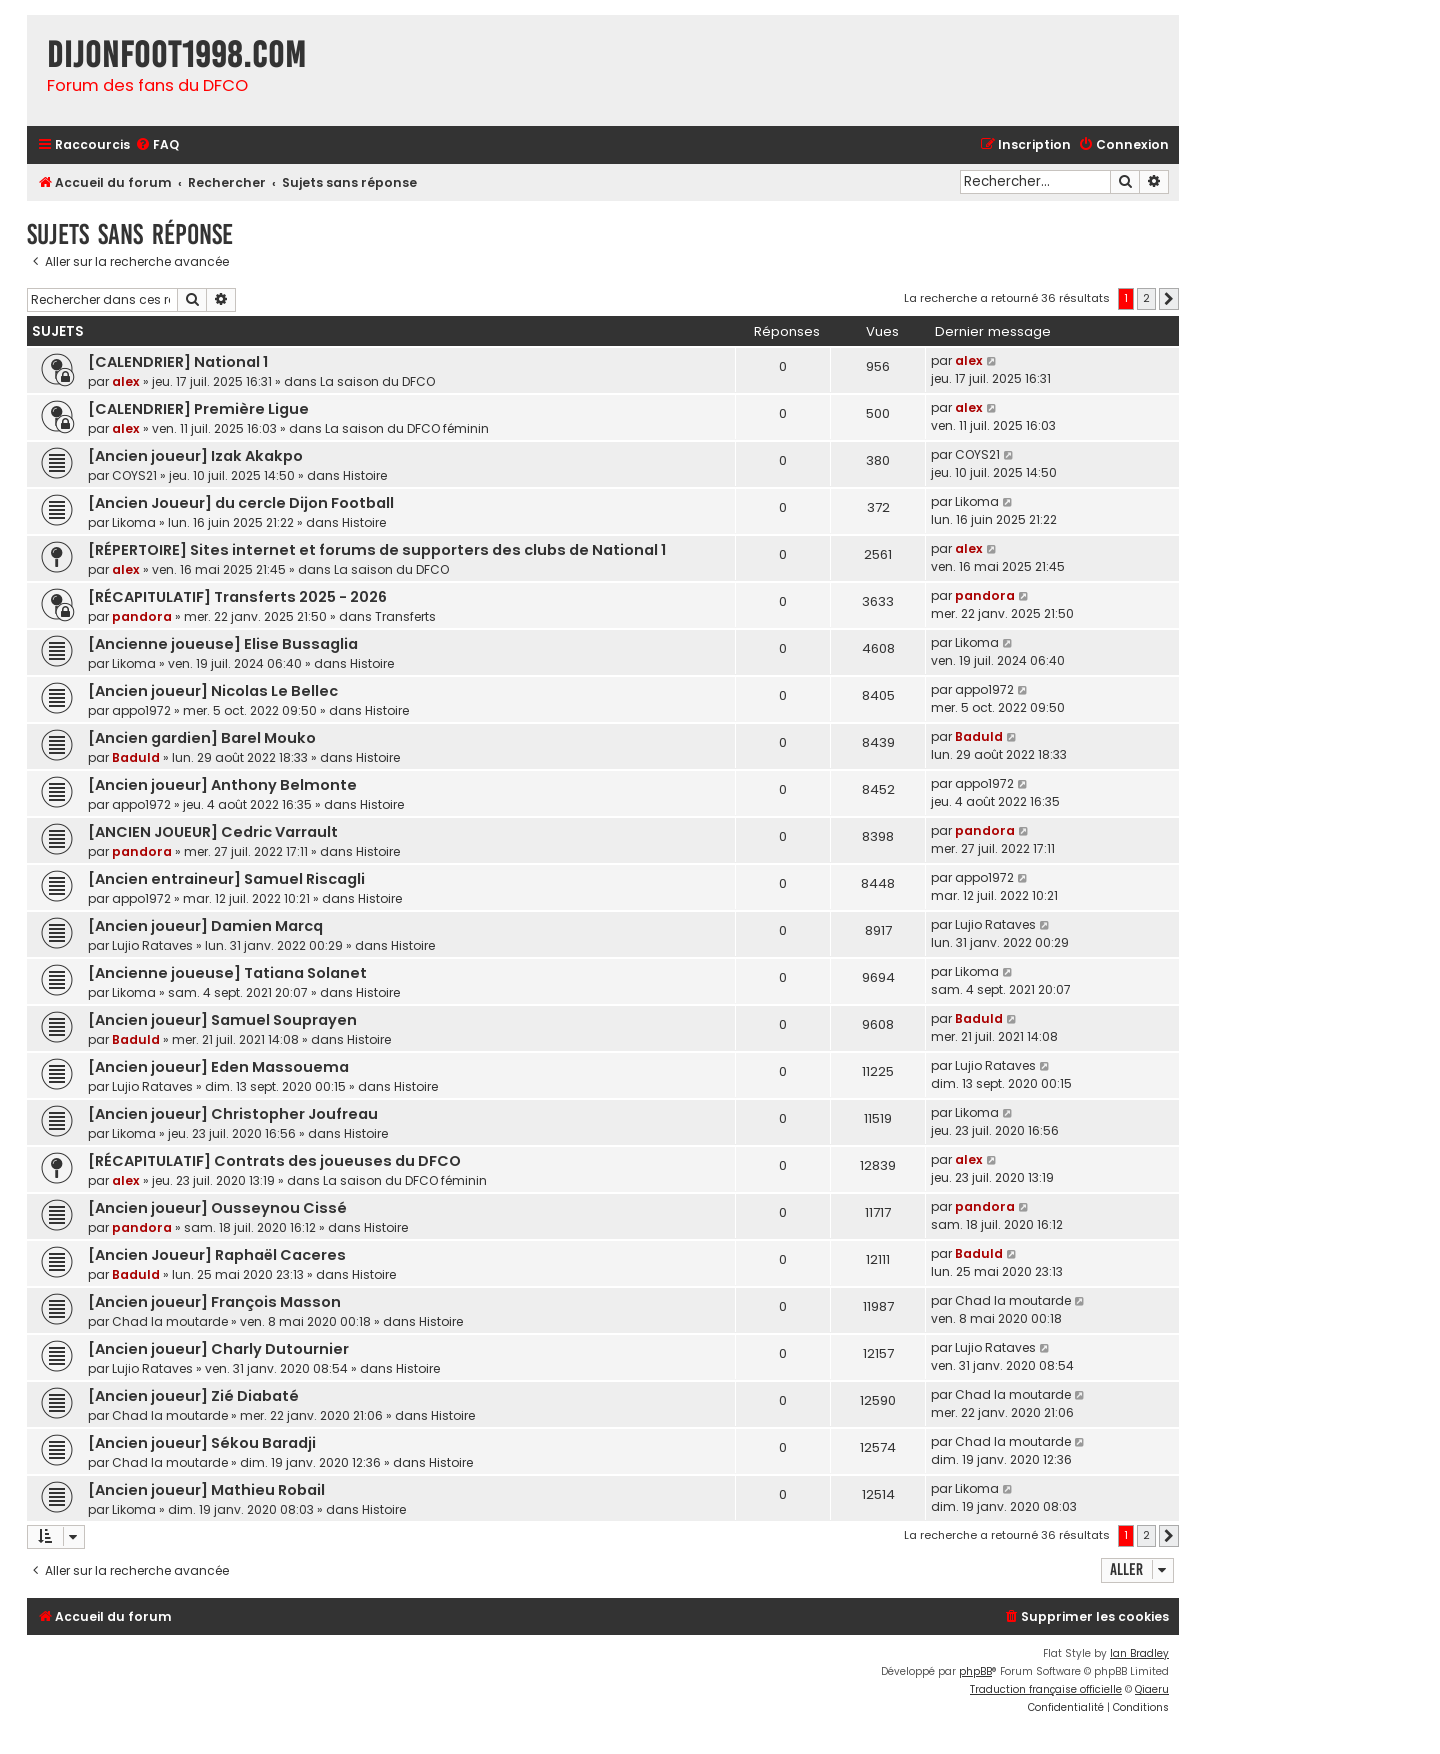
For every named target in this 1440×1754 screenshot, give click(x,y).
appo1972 (141, 710)
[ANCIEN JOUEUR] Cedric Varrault (213, 832)
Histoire (365, 475)
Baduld (136, 757)
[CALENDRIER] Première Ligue (198, 409)
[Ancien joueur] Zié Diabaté (193, 1396)
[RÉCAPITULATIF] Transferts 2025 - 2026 (237, 597)
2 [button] (1146, 298)
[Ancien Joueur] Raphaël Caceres (217, 1255)
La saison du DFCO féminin (407, 428)
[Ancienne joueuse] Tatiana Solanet (227, 973)
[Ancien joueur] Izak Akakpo (195, 456)
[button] (1169, 299)
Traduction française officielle (1046, 1689)
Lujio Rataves (152, 945)
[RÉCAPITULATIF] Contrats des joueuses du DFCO (274, 1161)
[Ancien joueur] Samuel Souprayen (222, 1020)
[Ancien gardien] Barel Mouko (202, 738)
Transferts (405, 616)
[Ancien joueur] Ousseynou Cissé (217, 1208)
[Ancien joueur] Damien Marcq (205, 926)
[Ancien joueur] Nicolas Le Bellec (213, 691)
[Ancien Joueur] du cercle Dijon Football (241, 503)
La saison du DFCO (377, 381)
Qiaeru (1152, 1689)
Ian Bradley (1139, 1653)
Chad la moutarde (170, 1321)
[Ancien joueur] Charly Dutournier (218, 1349)
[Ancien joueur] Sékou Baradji (202, 1443)
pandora (142, 616)
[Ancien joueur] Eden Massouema (218, 1067)
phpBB (975, 1671)
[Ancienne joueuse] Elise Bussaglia (223, 644)
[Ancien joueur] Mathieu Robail (206, 1490)
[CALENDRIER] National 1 (178, 362)
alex (126, 381)
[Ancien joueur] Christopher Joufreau (233, 1114)
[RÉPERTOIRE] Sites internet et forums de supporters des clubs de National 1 (377, 550)
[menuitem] (157, 145)
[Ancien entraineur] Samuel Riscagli (226, 879)
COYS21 (134, 475)
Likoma (134, 522)
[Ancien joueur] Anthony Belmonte (222, 785)
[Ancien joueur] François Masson (214, 1302)
